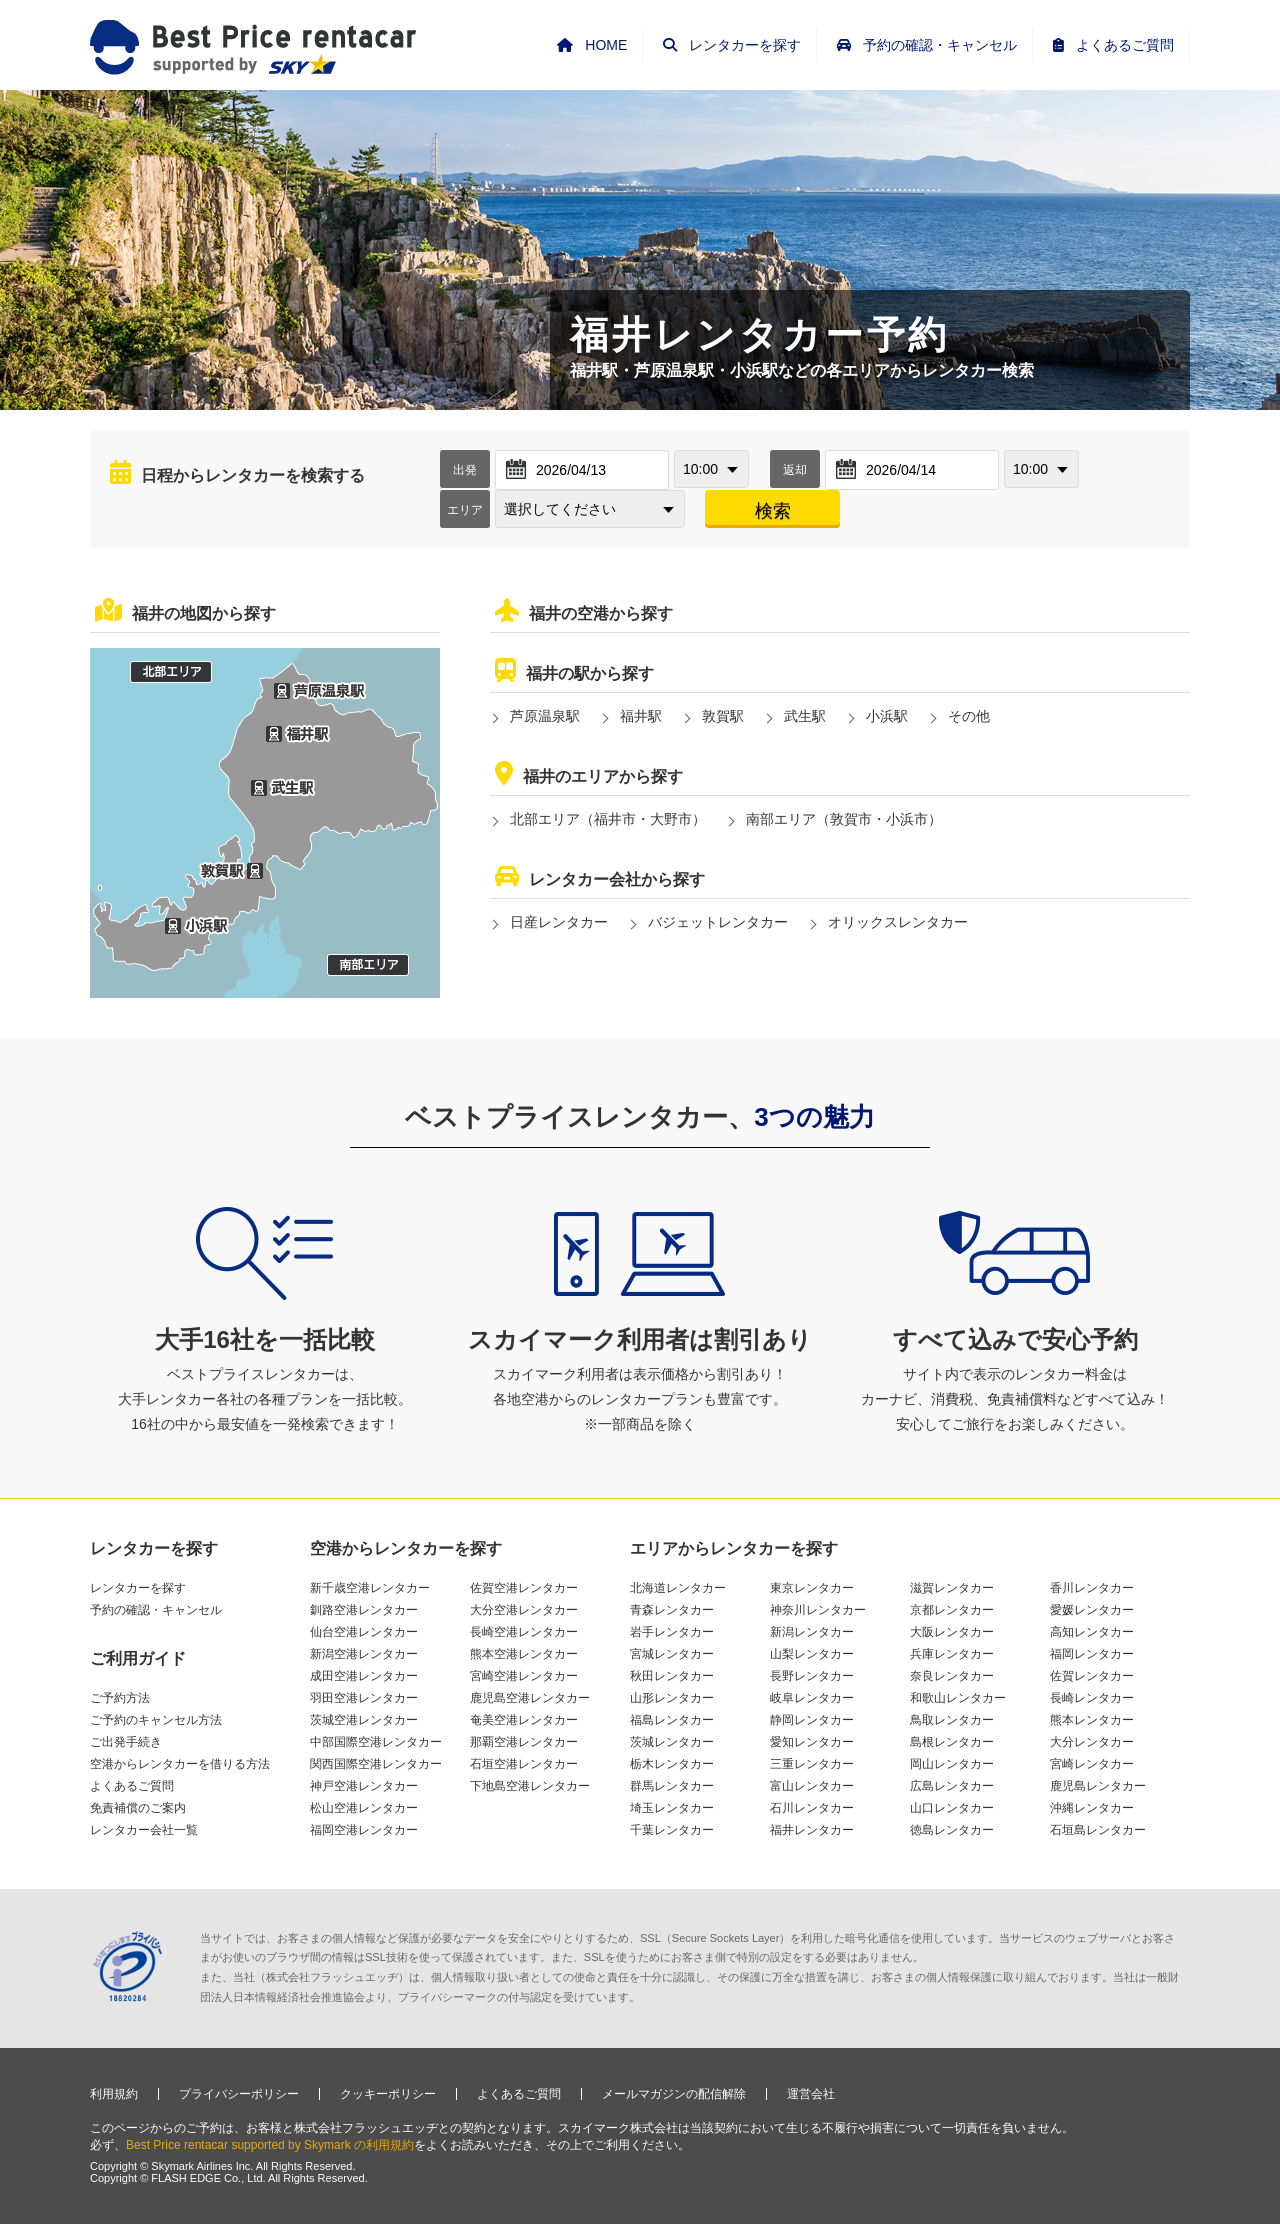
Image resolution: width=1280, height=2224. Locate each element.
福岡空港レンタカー (364, 1830)
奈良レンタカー (952, 1676)
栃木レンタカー (672, 1764)
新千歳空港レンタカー (370, 1588)
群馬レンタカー (672, 1786)
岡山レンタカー (952, 1764)
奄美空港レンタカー (524, 1720)
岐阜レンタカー (812, 1698)
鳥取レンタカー (952, 1720)
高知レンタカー (1092, 1632)
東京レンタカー (812, 1588)
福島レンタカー (672, 1720)
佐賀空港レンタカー (524, 1588)
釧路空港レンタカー (364, 1610)
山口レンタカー (952, 1808)
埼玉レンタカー (672, 1808)
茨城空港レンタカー (364, 1720)
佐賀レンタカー (1092, 1676)
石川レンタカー (812, 1808)
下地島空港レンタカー (530, 1786)
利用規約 (114, 2094)
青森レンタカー (672, 1610)
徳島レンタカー (952, 1830)
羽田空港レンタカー (364, 1698)
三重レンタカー (812, 1764)
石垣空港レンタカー (524, 1764)
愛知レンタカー (812, 1742)
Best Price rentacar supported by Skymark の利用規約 (270, 2145)
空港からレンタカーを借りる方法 (180, 1764)
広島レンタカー (952, 1786)
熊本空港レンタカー (524, 1654)
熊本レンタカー (1092, 1720)
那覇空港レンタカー (524, 1742)
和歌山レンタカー (958, 1698)
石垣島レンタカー (1098, 1830)
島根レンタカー (952, 1742)
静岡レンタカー (812, 1720)
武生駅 (805, 716)
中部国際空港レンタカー (376, 1742)
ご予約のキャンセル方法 (156, 1720)
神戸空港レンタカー (364, 1786)
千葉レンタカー (672, 1830)
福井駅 (641, 716)
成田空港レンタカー (364, 1676)
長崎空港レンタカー (524, 1632)
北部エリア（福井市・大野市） (608, 819)
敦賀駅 (723, 716)
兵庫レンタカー (952, 1654)
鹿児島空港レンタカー (530, 1698)
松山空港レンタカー (364, 1808)
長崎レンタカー (1092, 1698)
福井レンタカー (812, 1830)
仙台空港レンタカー (364, 1632)
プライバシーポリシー (239, 2094)
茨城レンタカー (672, 1742)
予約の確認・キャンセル (156, 1610)
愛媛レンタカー (1092, 1610)
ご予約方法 (120, 1698)
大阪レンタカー (952, 1632)
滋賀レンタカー (952, 1588)
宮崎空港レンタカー (524, 1676)
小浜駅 (887, 716)
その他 (969, 716)
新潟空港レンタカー (364, 1654)
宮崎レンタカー (1092, 1764)
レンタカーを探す (138, 1588)
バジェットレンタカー (718, 922)
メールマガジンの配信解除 (674, 2094)
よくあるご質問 (132, 1786)
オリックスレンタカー (898, 922)
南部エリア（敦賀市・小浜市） (844, 819)
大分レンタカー (1092, 1742)
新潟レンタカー (812, 1632)
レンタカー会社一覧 (144, 1830)
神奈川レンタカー (818, 1610)
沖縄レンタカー (1092, 1808)
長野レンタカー (812, 1676)
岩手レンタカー (672, 1632)
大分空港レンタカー (524, 1610)
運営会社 (811, 2094)
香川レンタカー (1092, 1588)
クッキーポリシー (388, 2094)
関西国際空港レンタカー (376, 1764)
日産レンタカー (559, 922)
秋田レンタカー (672, 1676)
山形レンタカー (672, 1698)
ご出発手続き (126, 1742)
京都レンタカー (952, 1610)
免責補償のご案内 (138, 1808)
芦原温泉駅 (545, 716)
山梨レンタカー (812, 1654)
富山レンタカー (812, 1786)
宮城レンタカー (672, 1654)
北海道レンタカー (678, 1588)
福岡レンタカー (1092, 1654)
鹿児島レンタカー (1098, 1786)
